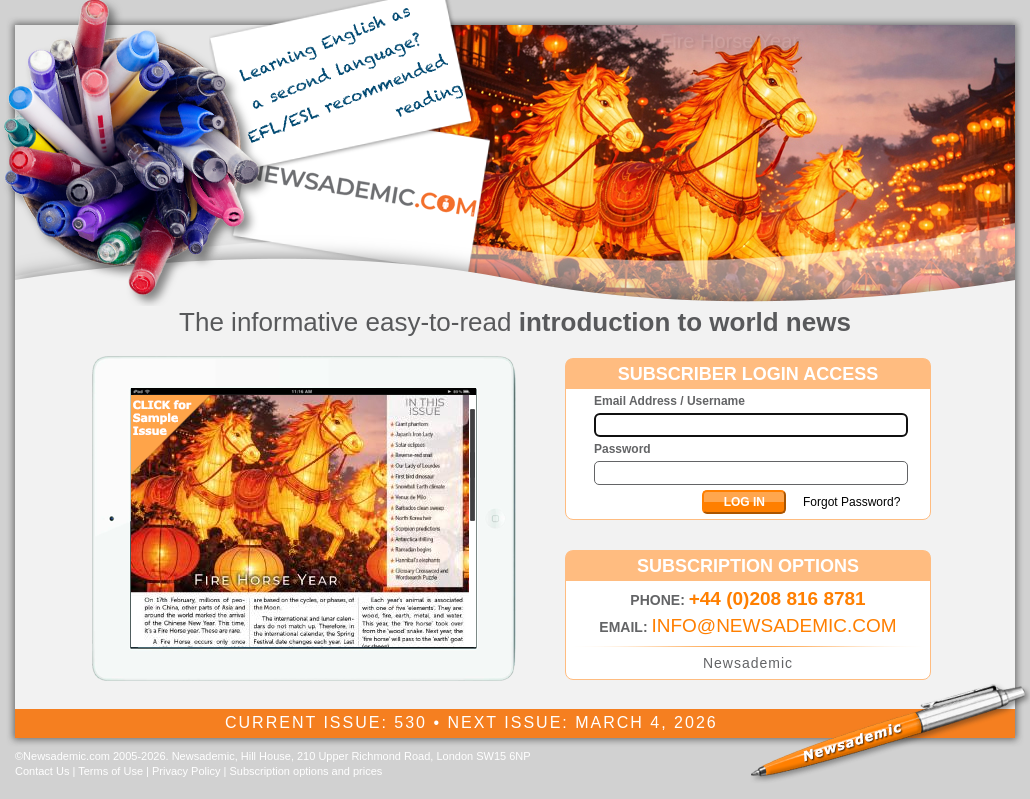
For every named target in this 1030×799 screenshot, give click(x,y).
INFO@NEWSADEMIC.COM (773, 625)
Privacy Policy (186, 771)
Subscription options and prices (305, 771)
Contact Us (42, 771)
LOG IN (744, 502)
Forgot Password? (851, 502)
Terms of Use (110, 771)
